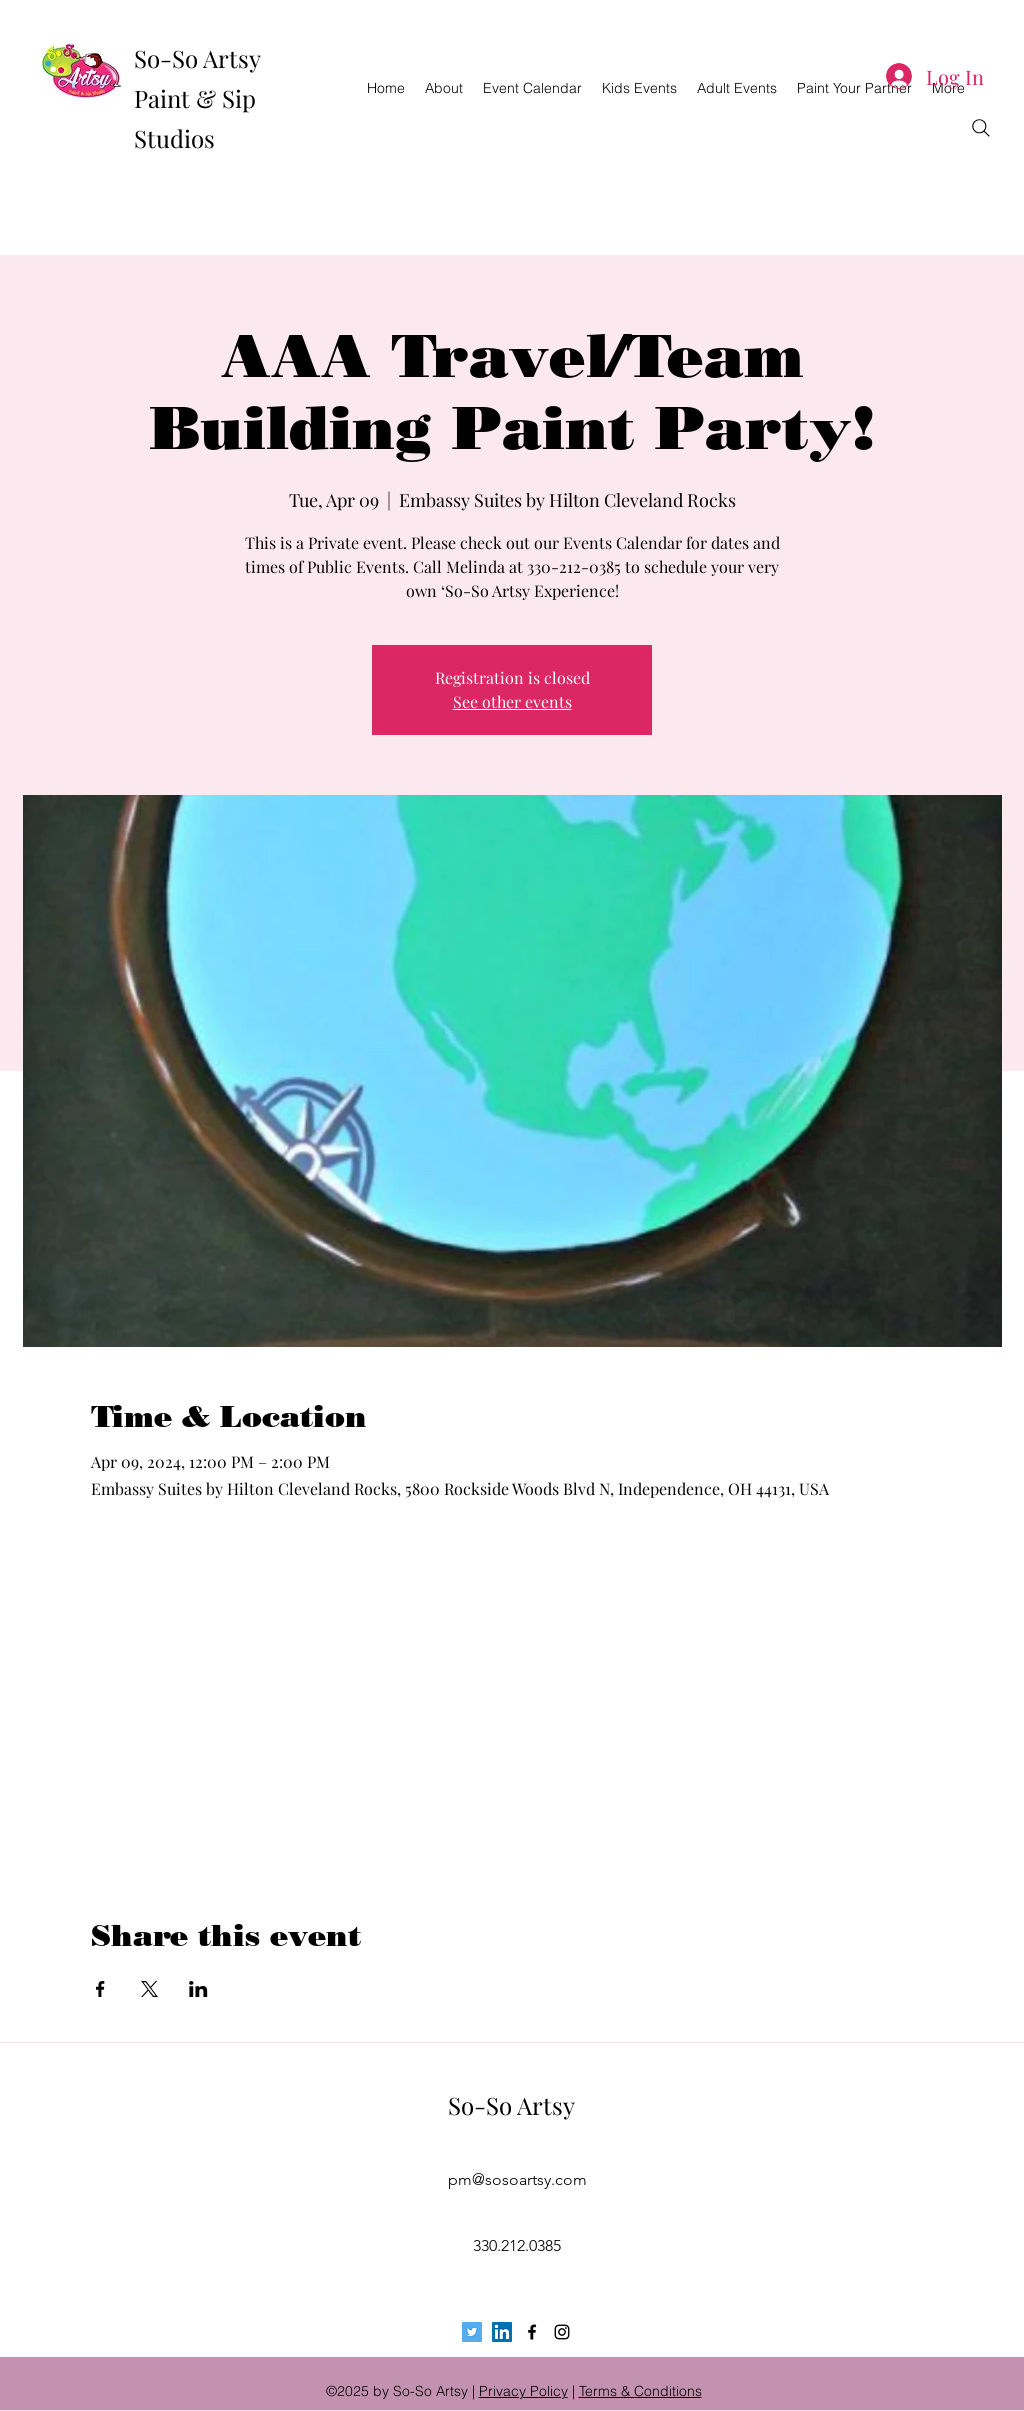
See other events (512, 701)
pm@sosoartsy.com (517, 2179)
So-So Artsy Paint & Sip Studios (197, 98)
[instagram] (562, 2332)
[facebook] (532, 2332)
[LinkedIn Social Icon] (502, 2332)
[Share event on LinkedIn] (198, 1989)
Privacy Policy (523, 2391)
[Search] (981, 128)
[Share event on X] (149, 1989)
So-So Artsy (511, 2105)
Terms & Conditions (640, 2391)
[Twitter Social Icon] (472, 2332)
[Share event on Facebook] (100, 1989)
